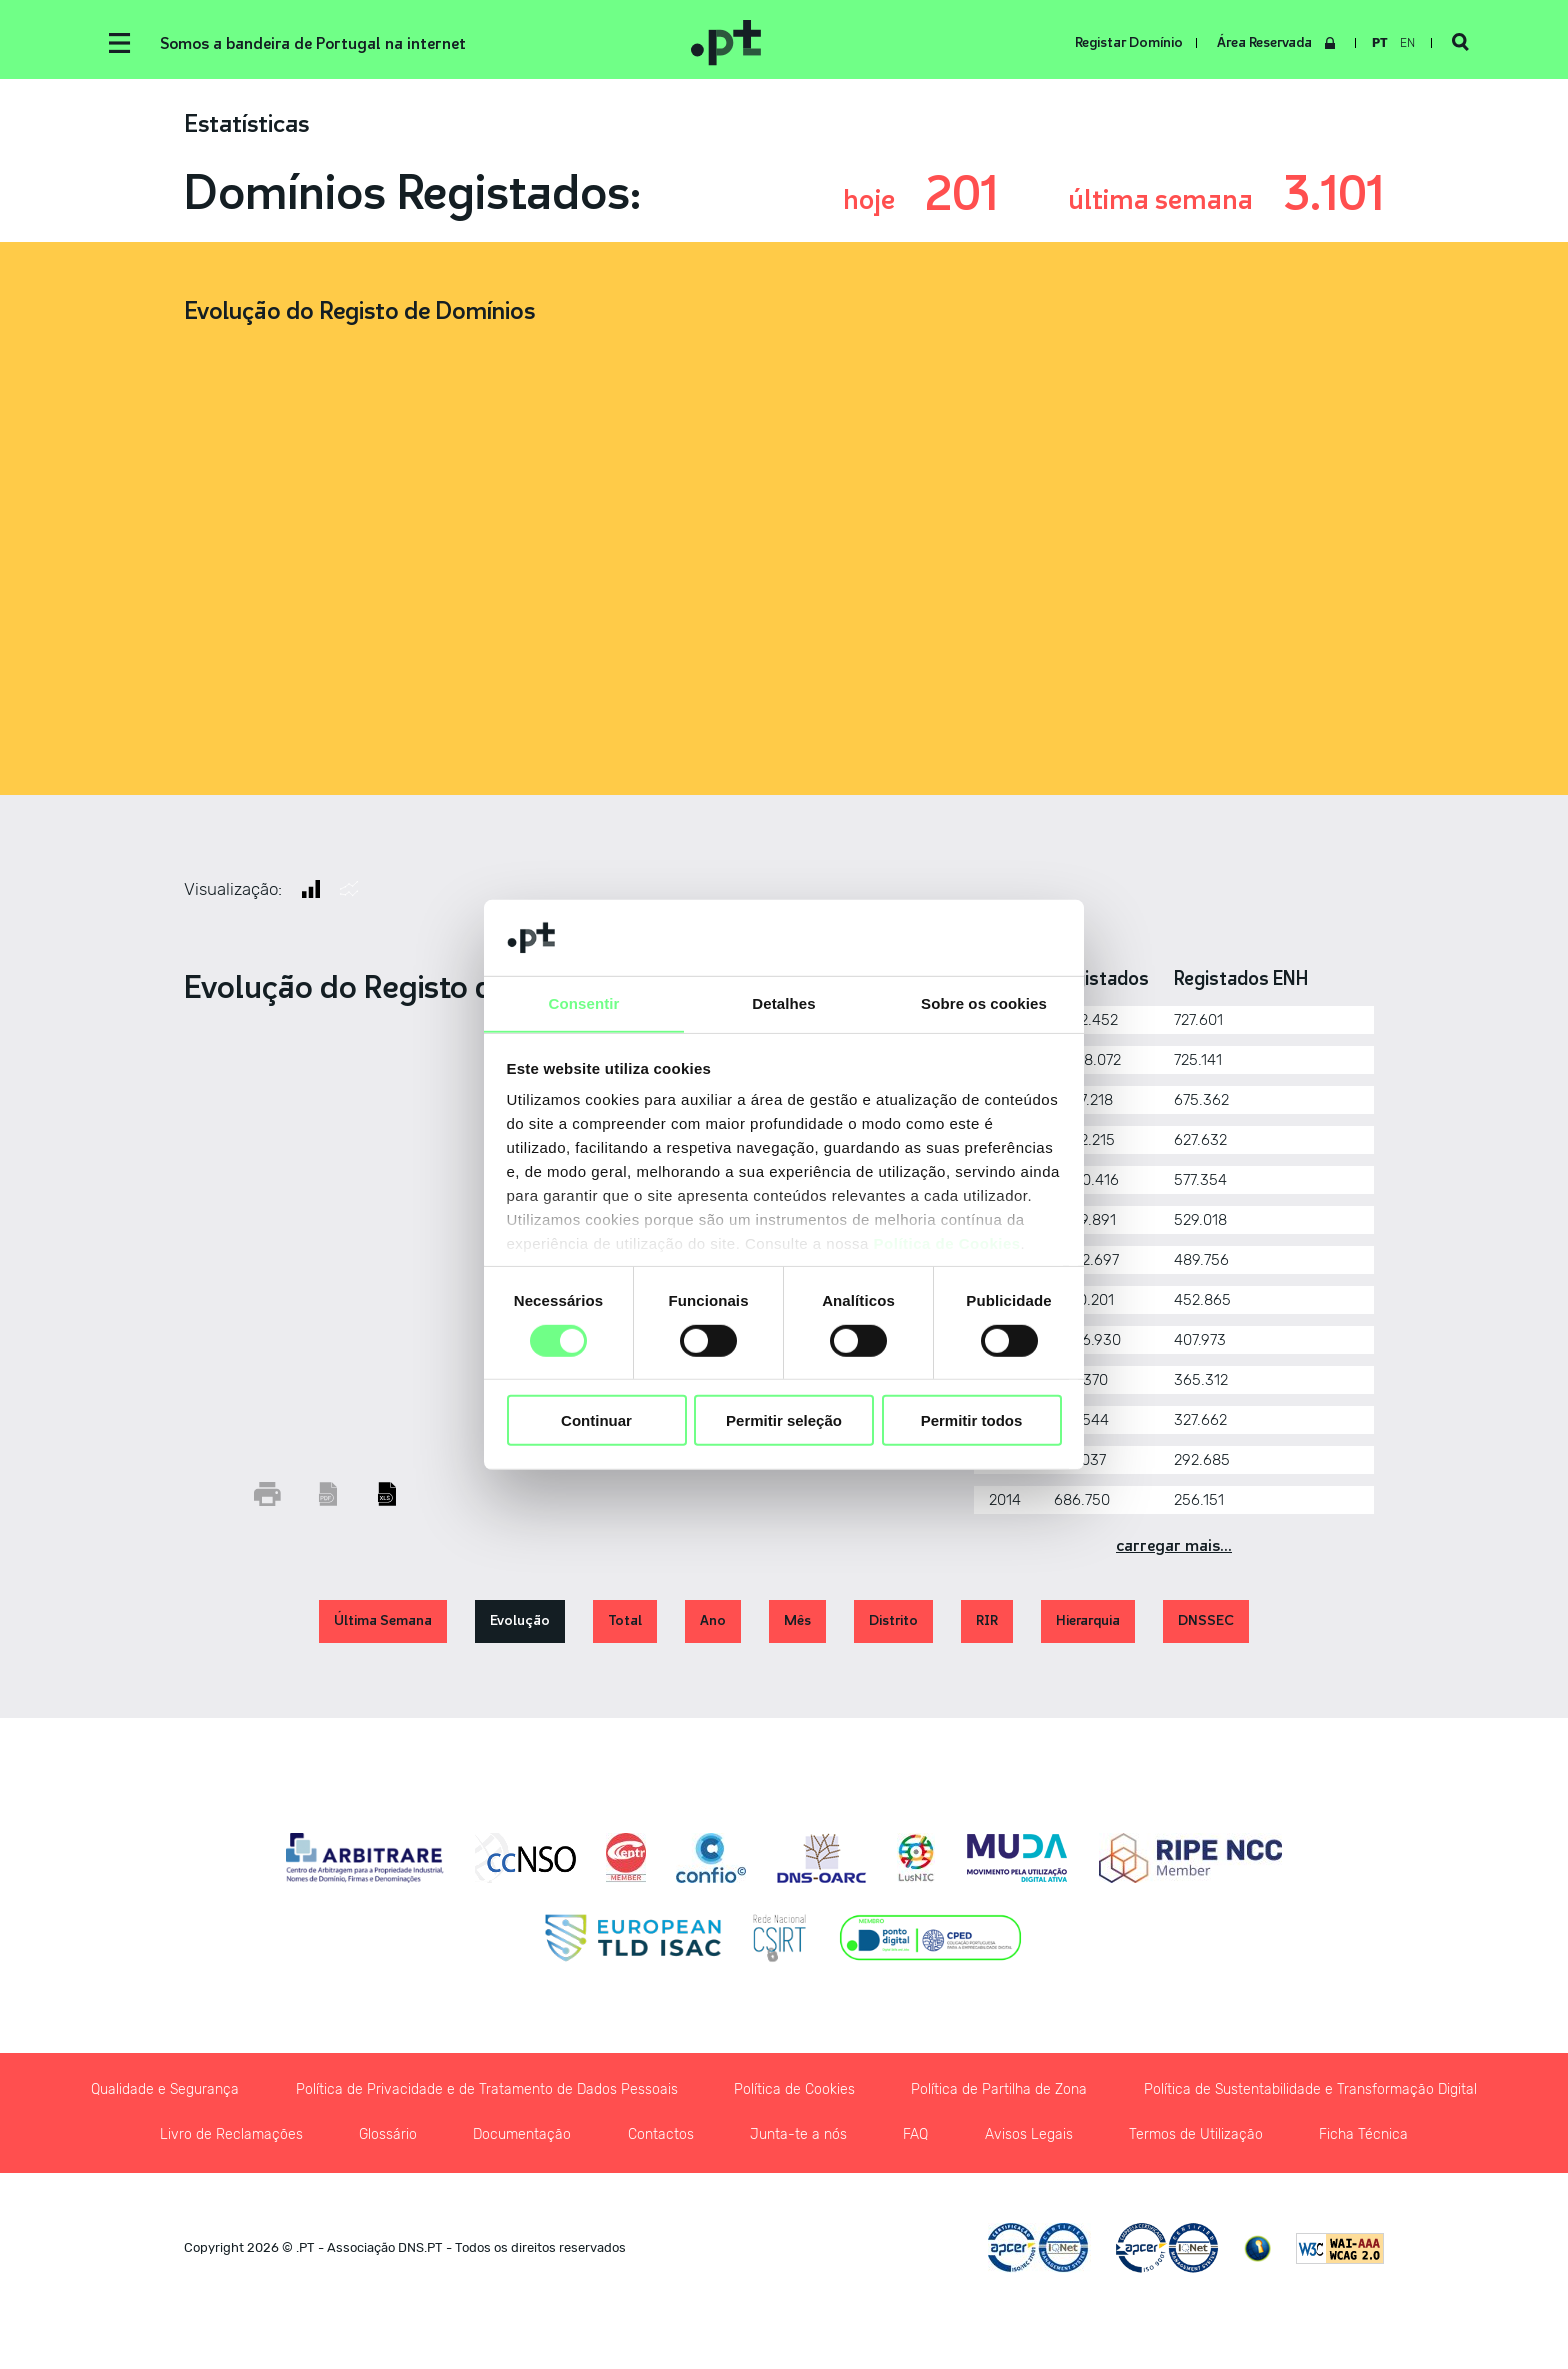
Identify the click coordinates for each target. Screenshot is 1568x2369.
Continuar (596, 1420)
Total (625, 1621)
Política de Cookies (947, 1244)
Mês (797, 1621)
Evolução (520, 1621)
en (1406, 43)
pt (1379, 43)
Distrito (893, 1621)
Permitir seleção (784, 1420)
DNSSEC (1206, 1621)
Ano (713, 1621)
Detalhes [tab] (783, 1003)
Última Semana (383, 1621)
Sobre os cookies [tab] (984, 1003)
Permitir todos (972, 1420)
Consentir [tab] (584, 1003)
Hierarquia (1088, 1621)
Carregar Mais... (1174, 1546)
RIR (987, 1621)
